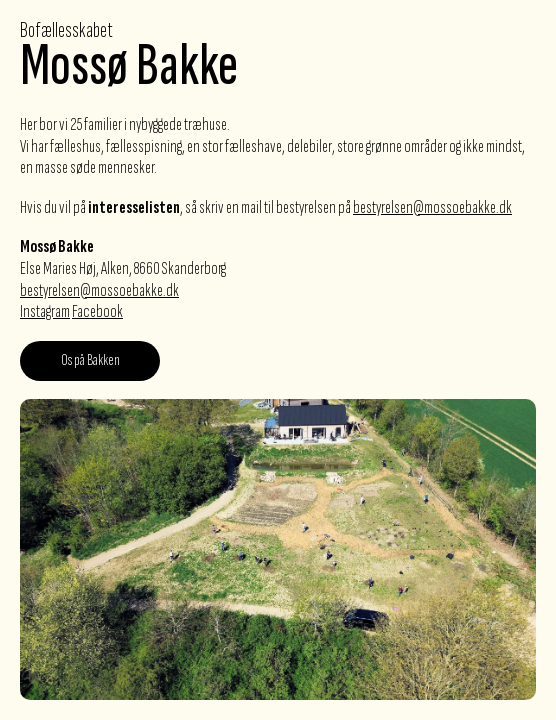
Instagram (45, 311)
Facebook (97, 311)
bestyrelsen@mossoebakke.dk (432, 207)
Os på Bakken (90, 360)
